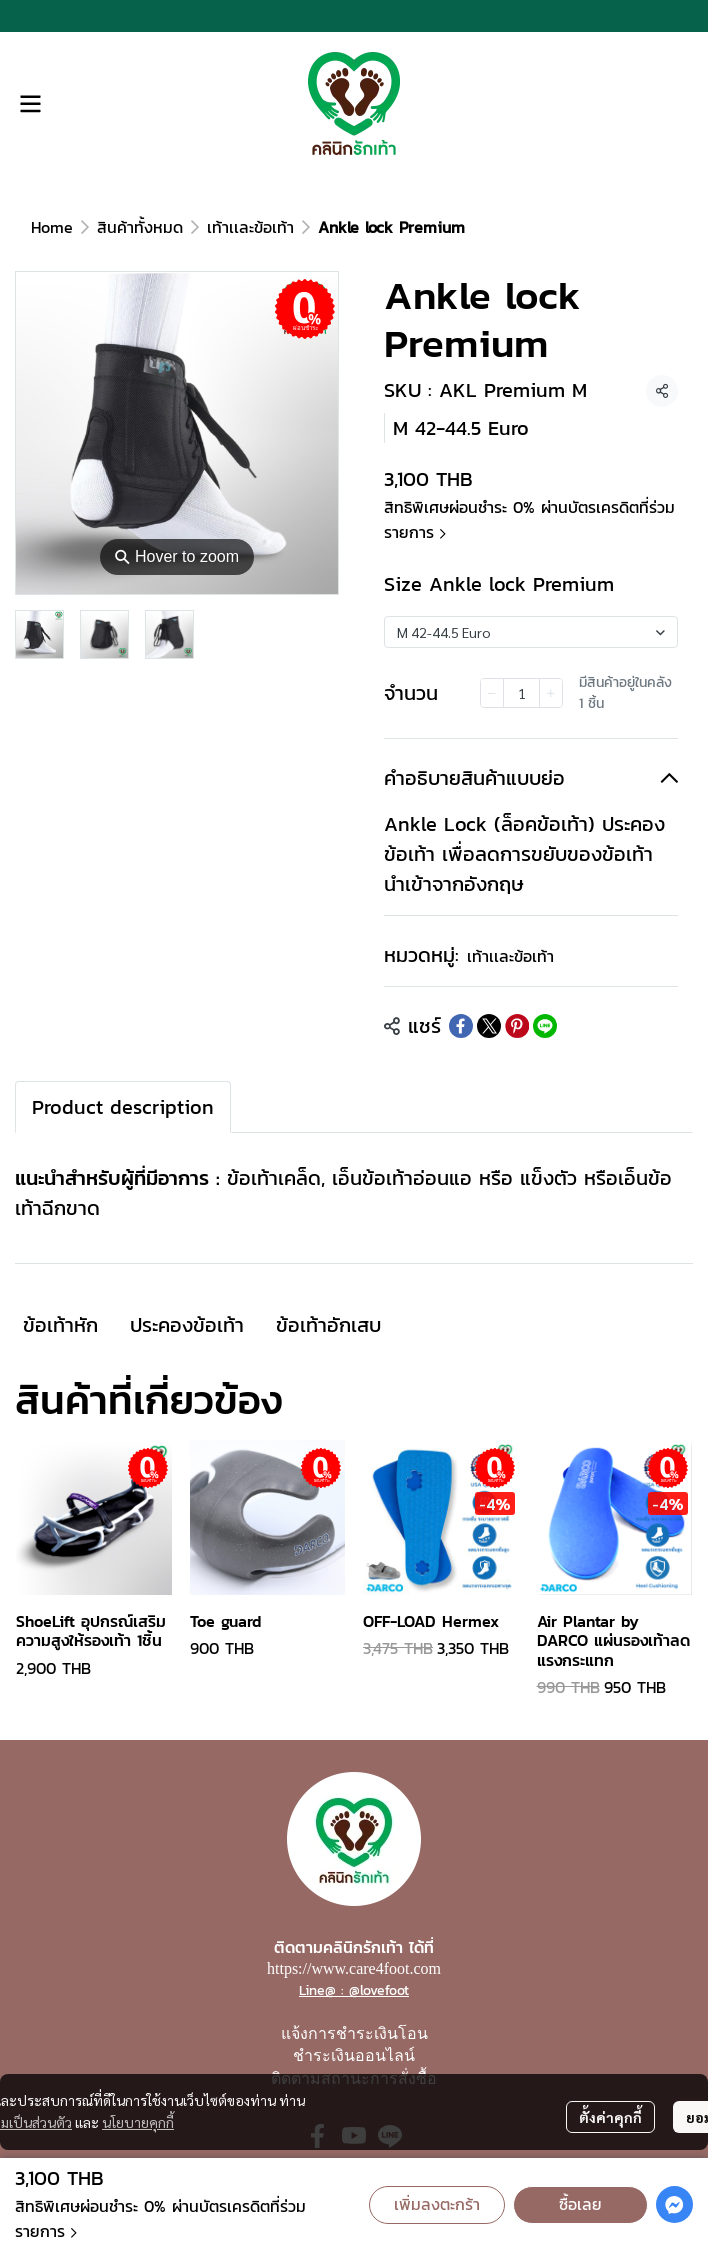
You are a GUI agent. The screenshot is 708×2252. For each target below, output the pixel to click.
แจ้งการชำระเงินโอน (354, 2033)
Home (52, 227)
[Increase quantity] (551, 693)
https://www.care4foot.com (354, 1968)
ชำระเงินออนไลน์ (354, 2055)
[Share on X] (489, 1026)
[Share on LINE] (545, 1026)
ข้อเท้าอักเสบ (328, 1325)
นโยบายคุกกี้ (138, 2122)
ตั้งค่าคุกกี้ (610, 2117)
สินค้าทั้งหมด (140, 227)
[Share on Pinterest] (517, 1026)
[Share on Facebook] (461, 1026)
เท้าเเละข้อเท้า (250, 227)
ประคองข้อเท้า (187, 1325)
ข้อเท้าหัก (60, 1325)
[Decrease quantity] (492, 693)
